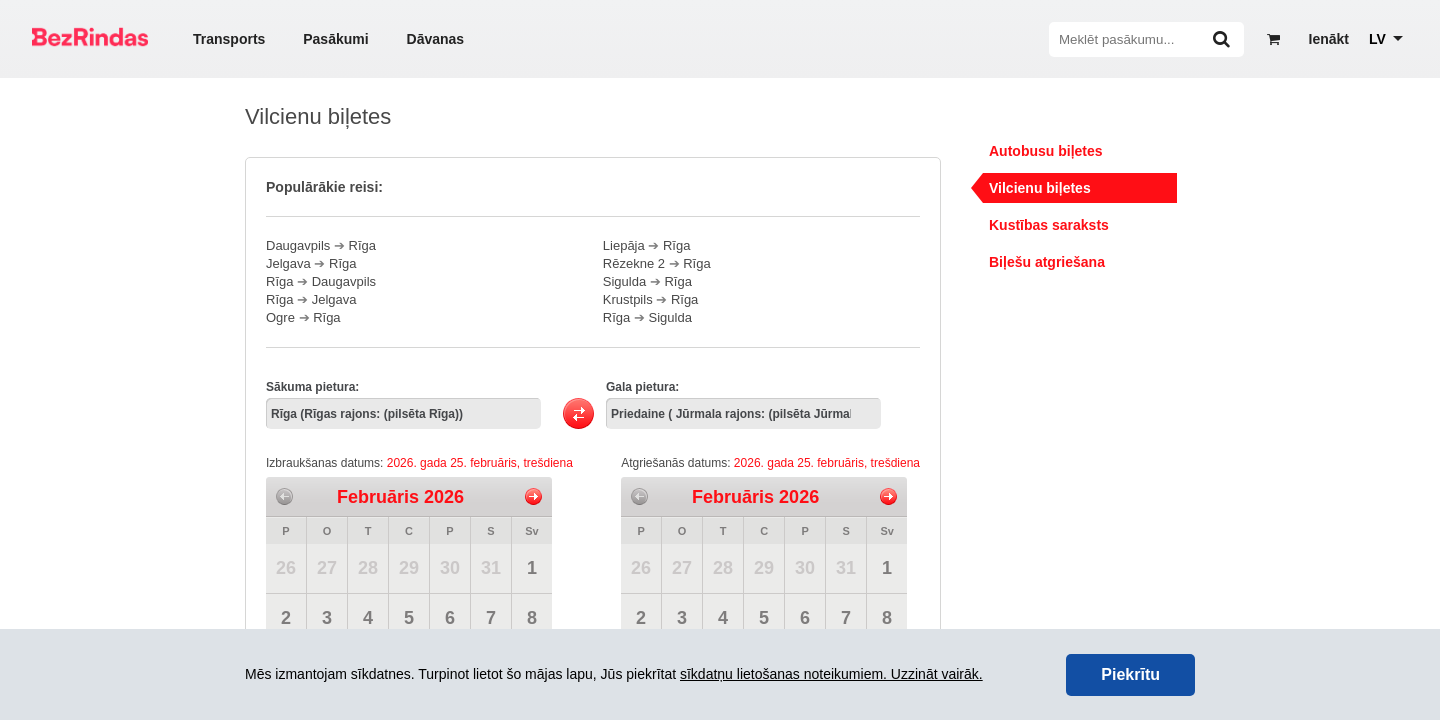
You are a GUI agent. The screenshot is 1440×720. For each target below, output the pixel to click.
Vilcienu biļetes (1040, 188)
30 (450, 568)
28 (368, 568)
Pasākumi (335, 39)
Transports (229, 39)
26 (286, 568)
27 (327, 568)
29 (409, 568)
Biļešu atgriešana (1047, 262)
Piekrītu (1130, 674)
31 (491, 568)
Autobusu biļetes (1046, 151)
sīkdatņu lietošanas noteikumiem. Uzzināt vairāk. (831, 674)
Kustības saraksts (1049, 225)
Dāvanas (436, 39)
